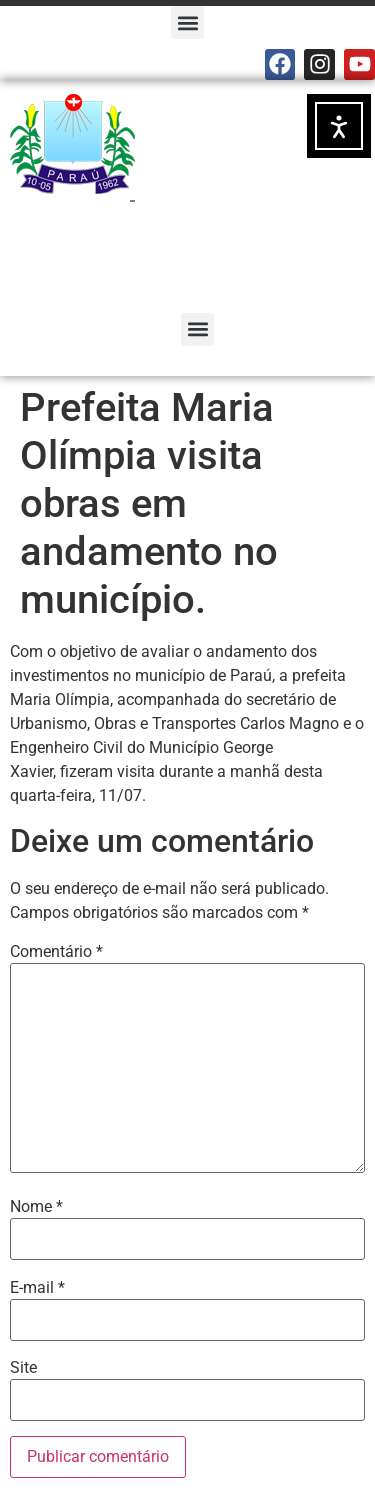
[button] (187, 22)
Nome (36, 1207)
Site (23, 1368)
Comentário (56, 952)
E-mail (37, 1288)
